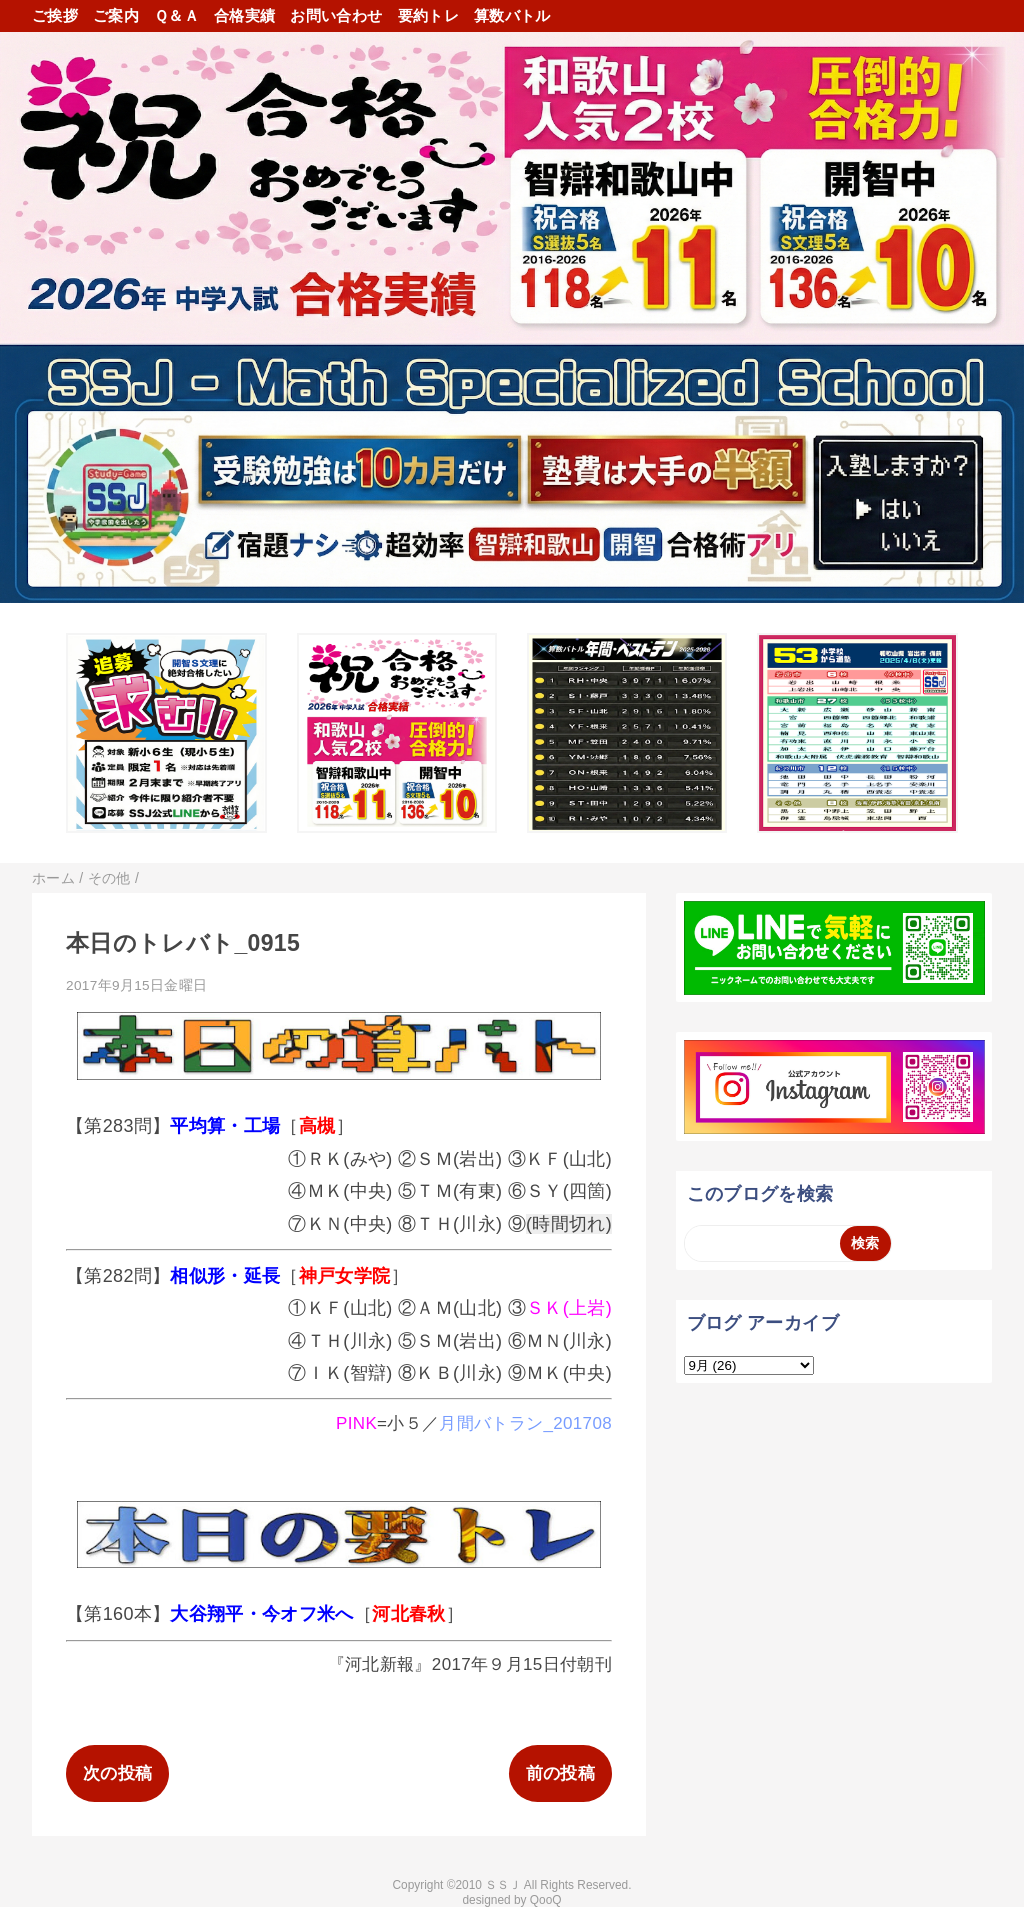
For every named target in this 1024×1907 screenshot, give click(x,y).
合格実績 (244, 15)
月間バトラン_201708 (525, 1423)
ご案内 (116, 15)
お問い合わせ (336, 15)
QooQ (546, 1900)
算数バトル (512, 15)
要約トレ (428, 15)
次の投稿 (117, 1773)
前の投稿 (560, 1773)
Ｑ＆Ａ (176, 15)
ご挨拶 (55, 15)
